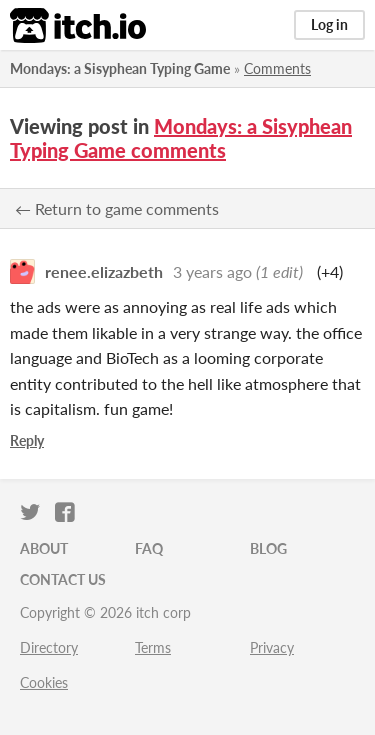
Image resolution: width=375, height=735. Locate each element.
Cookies (44, 682)
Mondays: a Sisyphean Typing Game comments (181, 138)
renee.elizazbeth (104, 271)
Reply (27, 440)
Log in (329, 24)
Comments (277, 68)
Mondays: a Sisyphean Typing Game (120, 68)
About (44, 548)
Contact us (63, 579)
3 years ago (212, 271)
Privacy (272, 647)
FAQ (149, 548)
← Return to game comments (117, 208)
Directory (49, 647)
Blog (268, 548)
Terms (153, 647)
